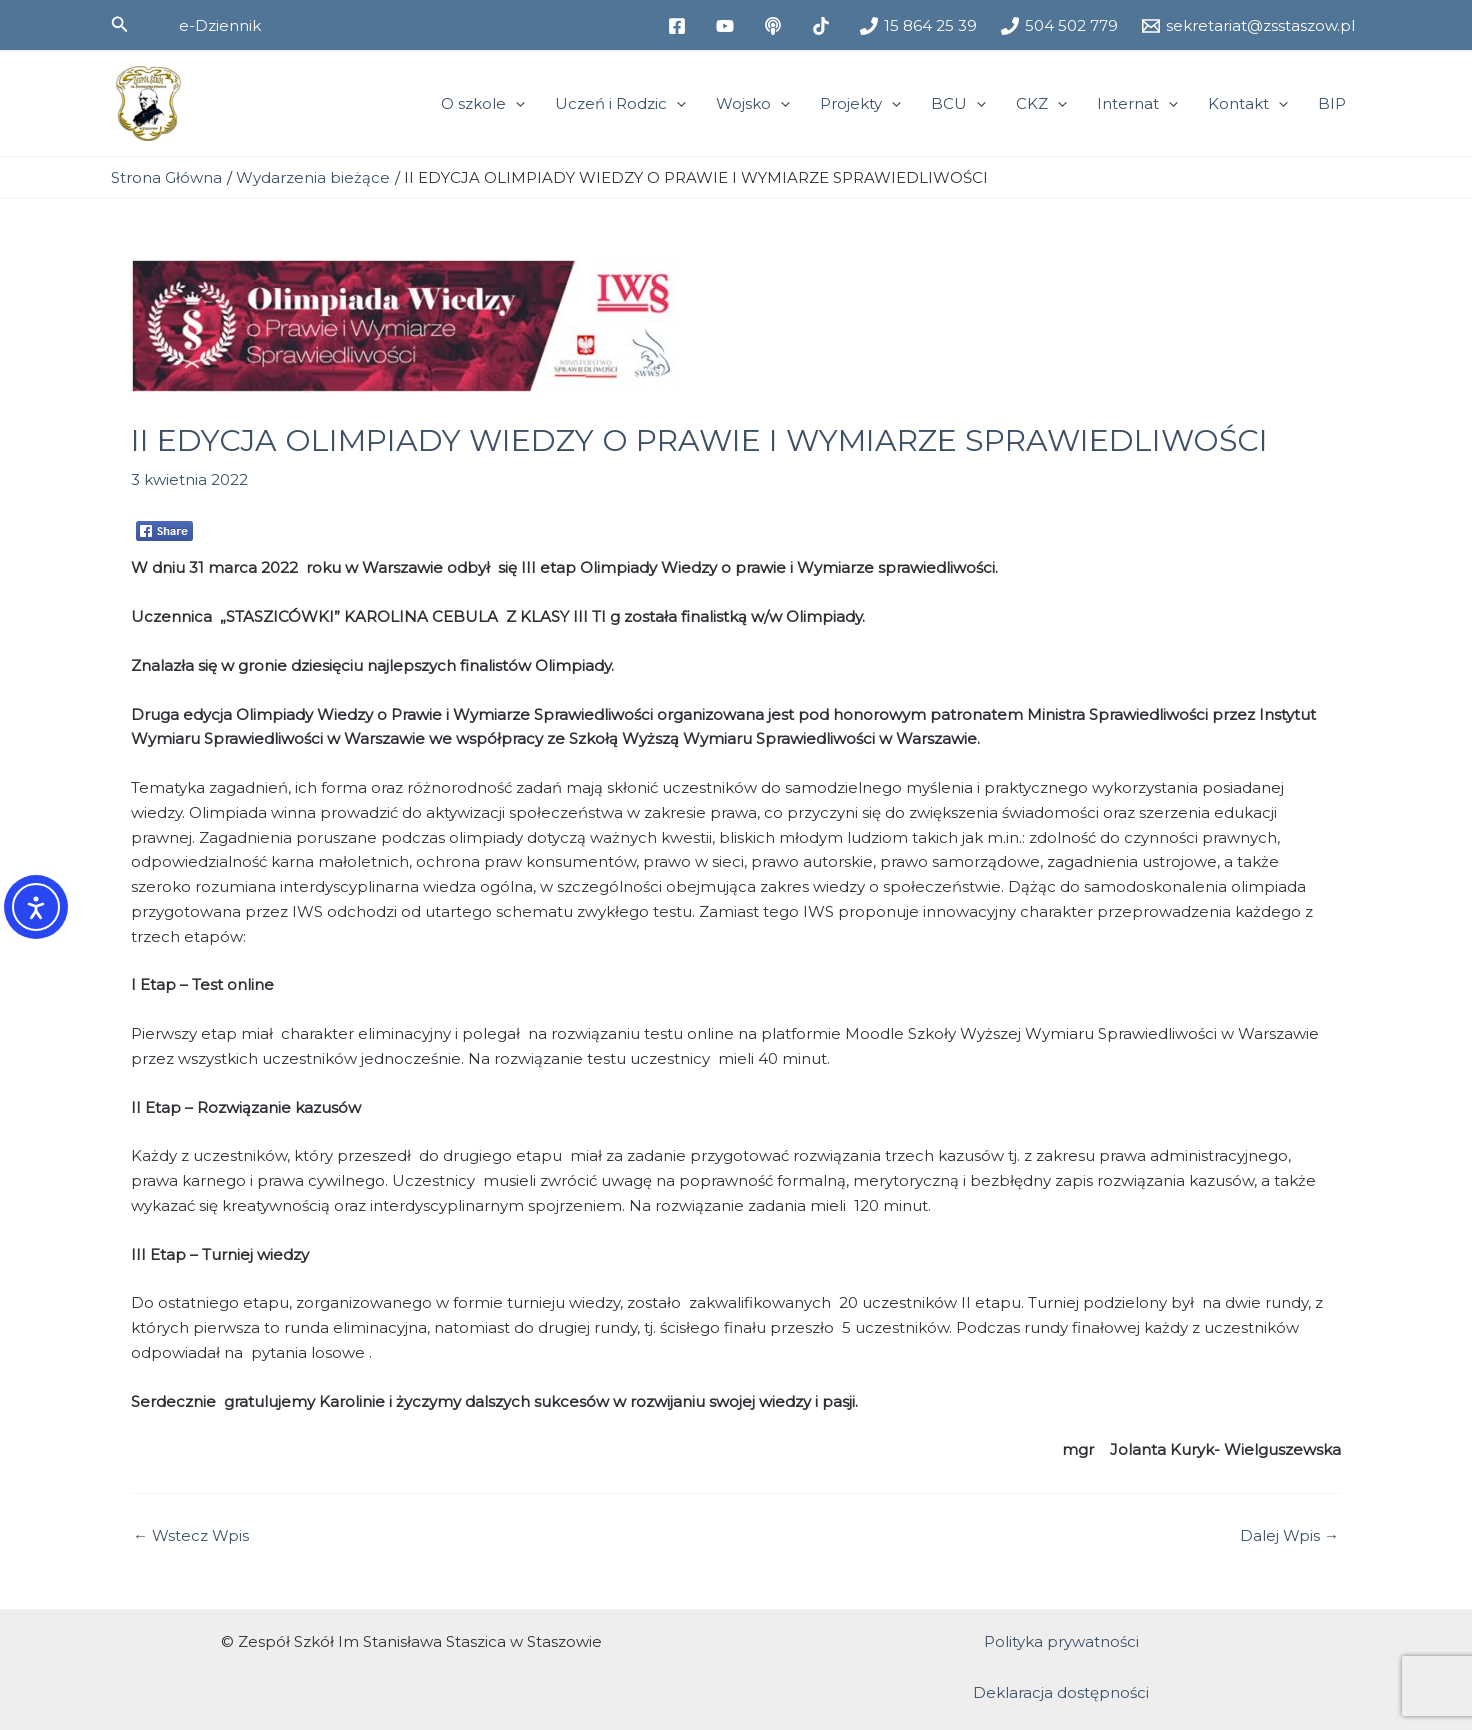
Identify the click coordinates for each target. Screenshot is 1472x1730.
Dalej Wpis (1289, 1535)
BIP (1332, 103)
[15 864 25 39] (918, 26)
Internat (1137, 104)
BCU (958, 104)
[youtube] (728, 26)
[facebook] (680, 26)
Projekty (860, 104)
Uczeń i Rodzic (620, 104)
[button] (120, 25)
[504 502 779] (1059, 26)
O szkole (483, 104)
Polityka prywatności (1061, 1641)
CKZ (1041, 104)
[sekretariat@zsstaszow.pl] (1248, 26)
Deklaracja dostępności (1061, 1692)
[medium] (776, 26)
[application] (515, 104)
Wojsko (753, 104)
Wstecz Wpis (191, 1535)
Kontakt (1248, 104)
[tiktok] (824, 26)
